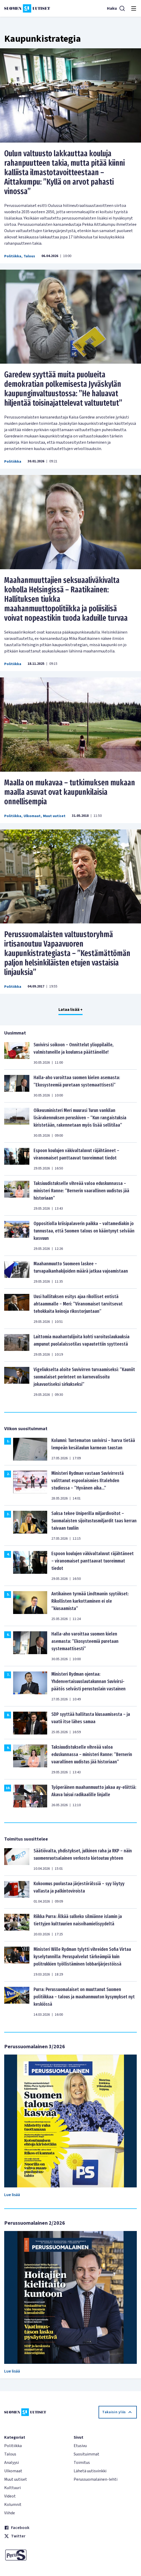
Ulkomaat (32, 816)
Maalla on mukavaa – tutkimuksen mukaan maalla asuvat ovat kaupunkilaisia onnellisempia (69, 792)
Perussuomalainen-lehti (95, 2479)
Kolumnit (12, 2504)
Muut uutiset (54, 816)
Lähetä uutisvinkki (90, 2471)
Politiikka (12, 256)
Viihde (9, 2513)
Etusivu (80, 2446)
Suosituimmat (86, 2454)
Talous (29, 256)
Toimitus (82, 2462)
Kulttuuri (12, 2488)
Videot (10, 2496)
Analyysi (11, 2462)
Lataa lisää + (70, 1009)
